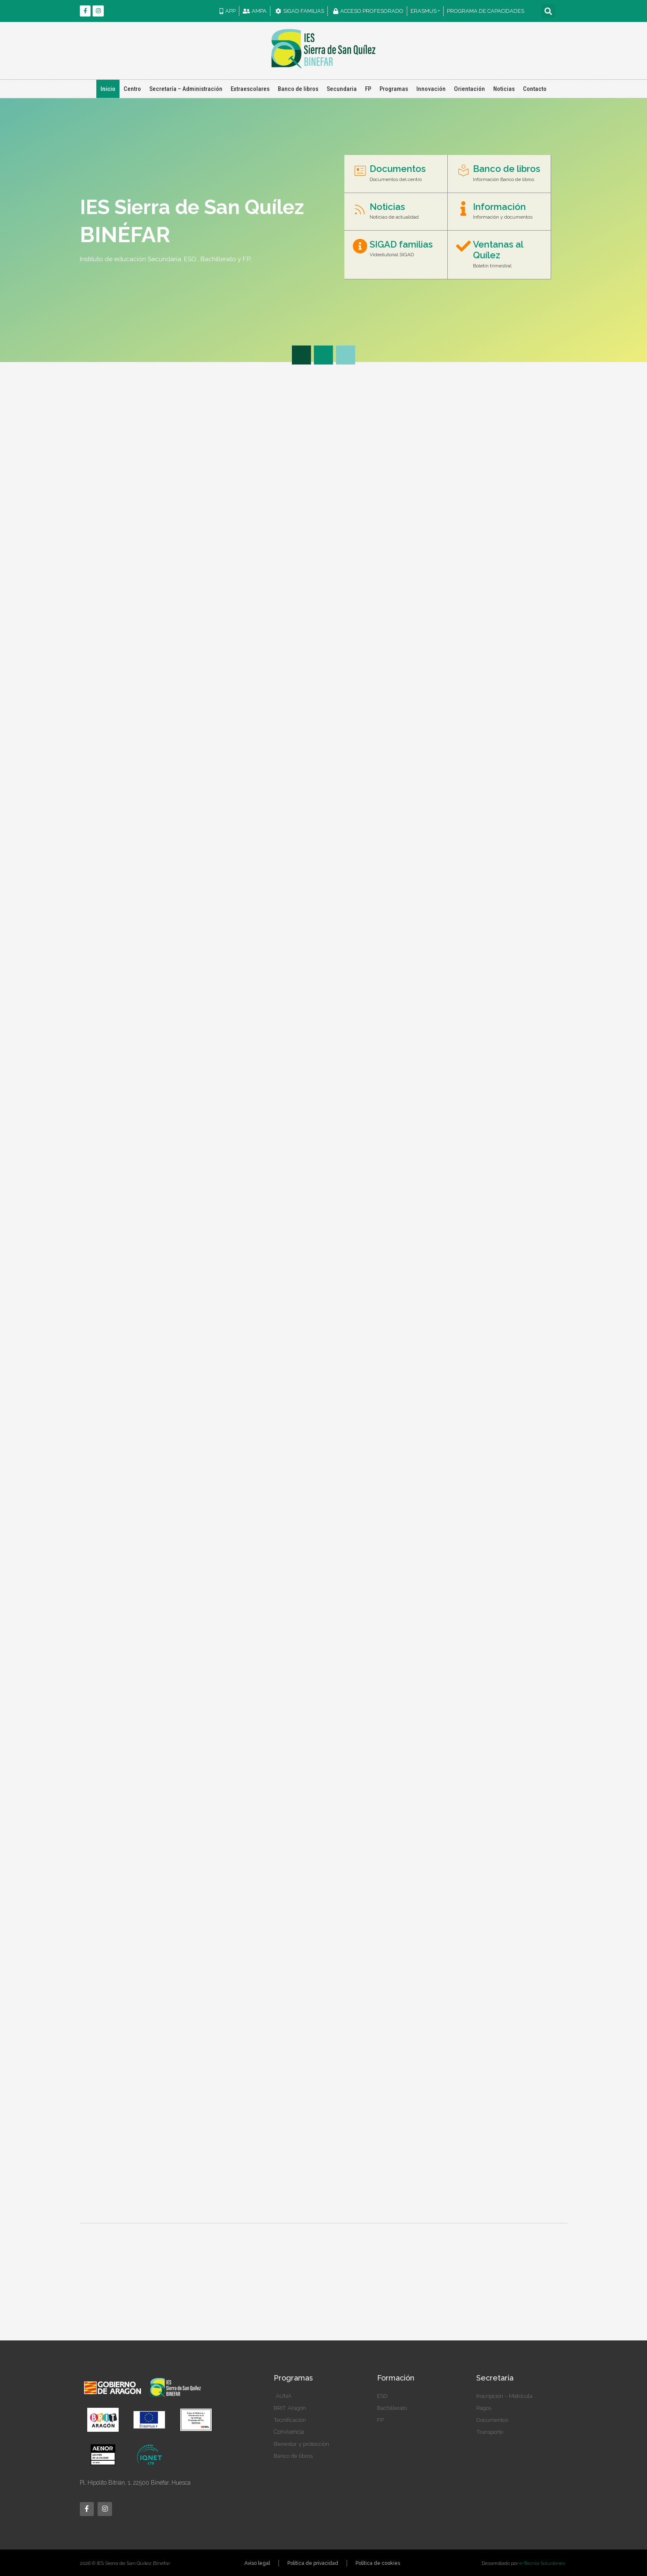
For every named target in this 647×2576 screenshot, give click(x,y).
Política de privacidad (312, 2563)
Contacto (535, 89)
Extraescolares (250, 89)
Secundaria (342, 89)
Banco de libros (298, 89)
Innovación (431, 89)
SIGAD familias (401, 244)
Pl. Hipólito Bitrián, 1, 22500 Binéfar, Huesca (135, 2482)
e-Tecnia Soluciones (542, 2563)
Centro (132, 89)
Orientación (469, 89)
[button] (548, 11)
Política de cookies (378, 2563)
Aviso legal (257, 2563)
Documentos (398, 168)
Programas (394, 89)
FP (368, 89)
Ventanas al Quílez (498, 249)
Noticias (504, 89)
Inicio (107, 89)
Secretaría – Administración (185, 89)
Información (499, 206)
